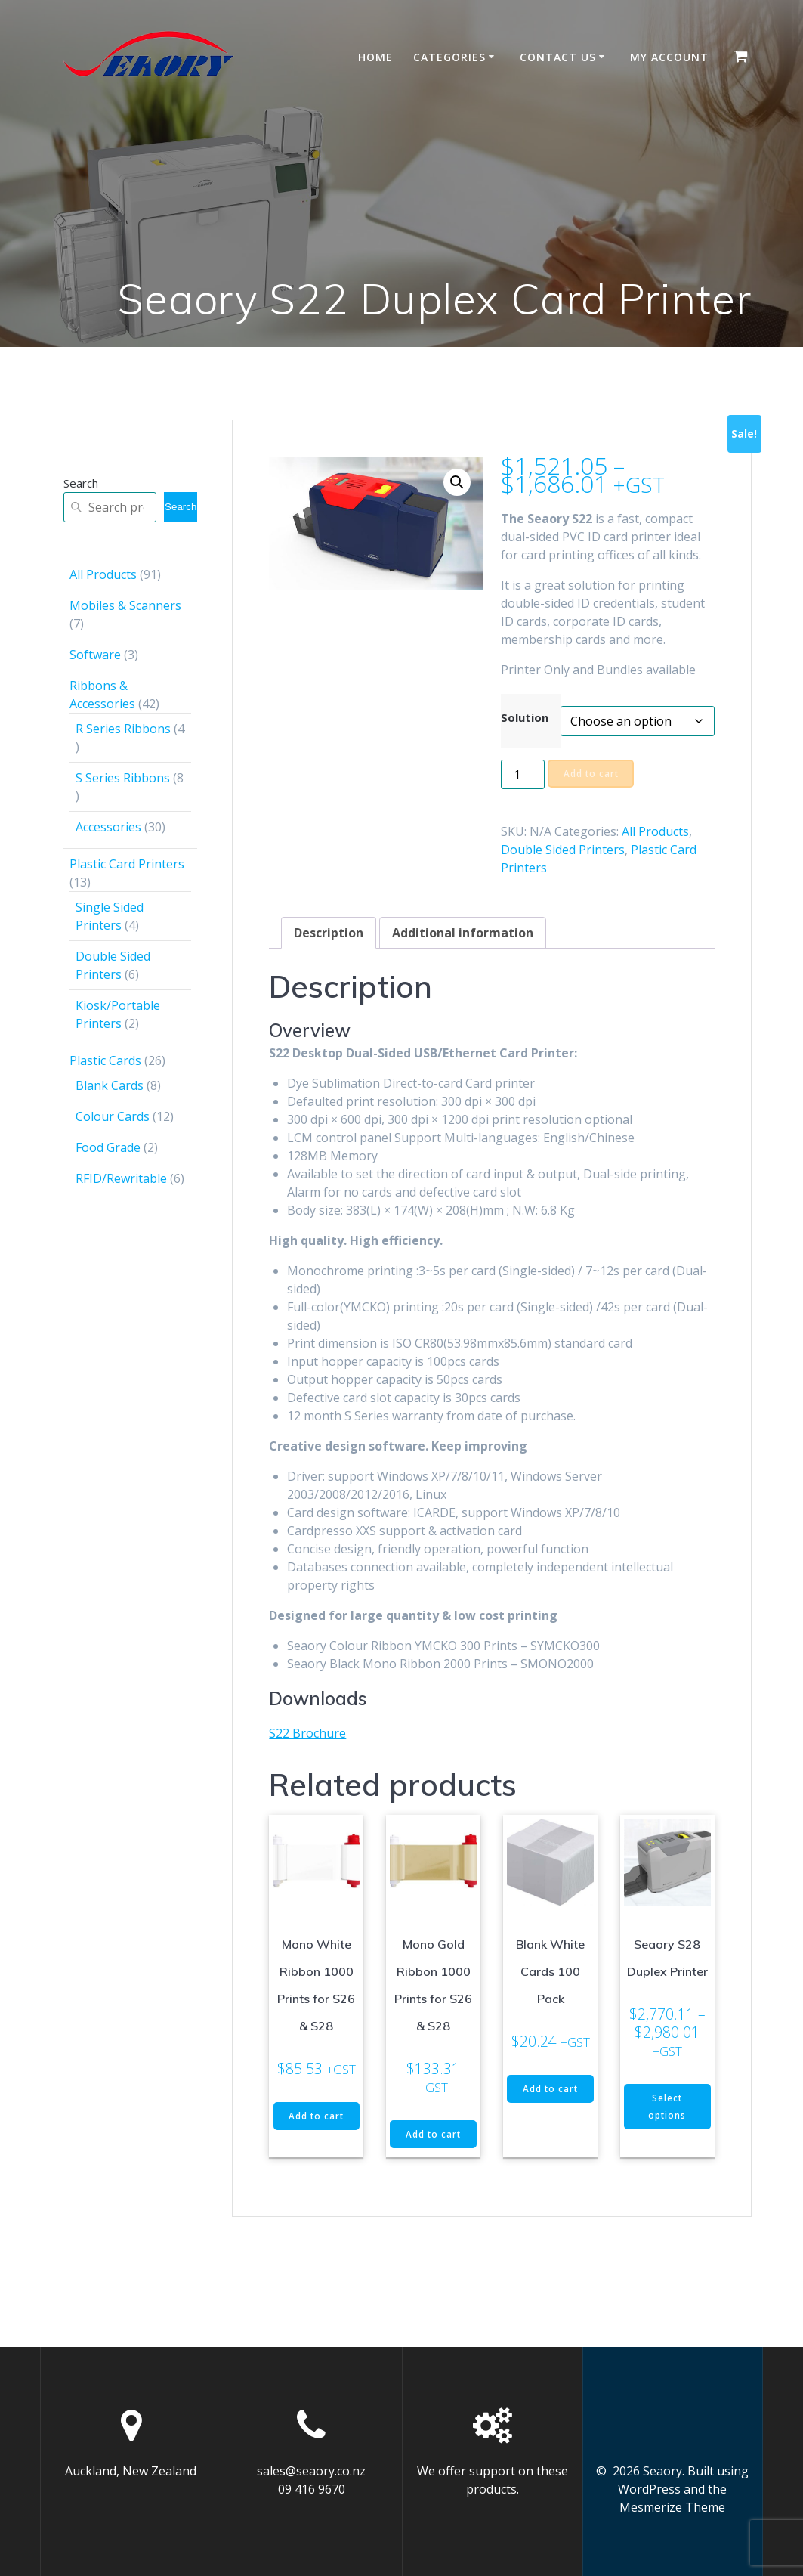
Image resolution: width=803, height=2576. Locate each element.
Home (375, 57)
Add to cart (592, 773)
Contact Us (558, 57)
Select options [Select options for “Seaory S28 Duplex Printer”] (667, 2106)
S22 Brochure (307, 1733)
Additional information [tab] (462, 932)
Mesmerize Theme (672, 2507)
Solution (524, 717)
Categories (449, 57)
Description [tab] (328, 932)
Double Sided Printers (563, 849)
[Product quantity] (523, 774)
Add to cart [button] (316, 2125)
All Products (655, 831)
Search (80, 483)
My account (669, 57)
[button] (457, 482)
